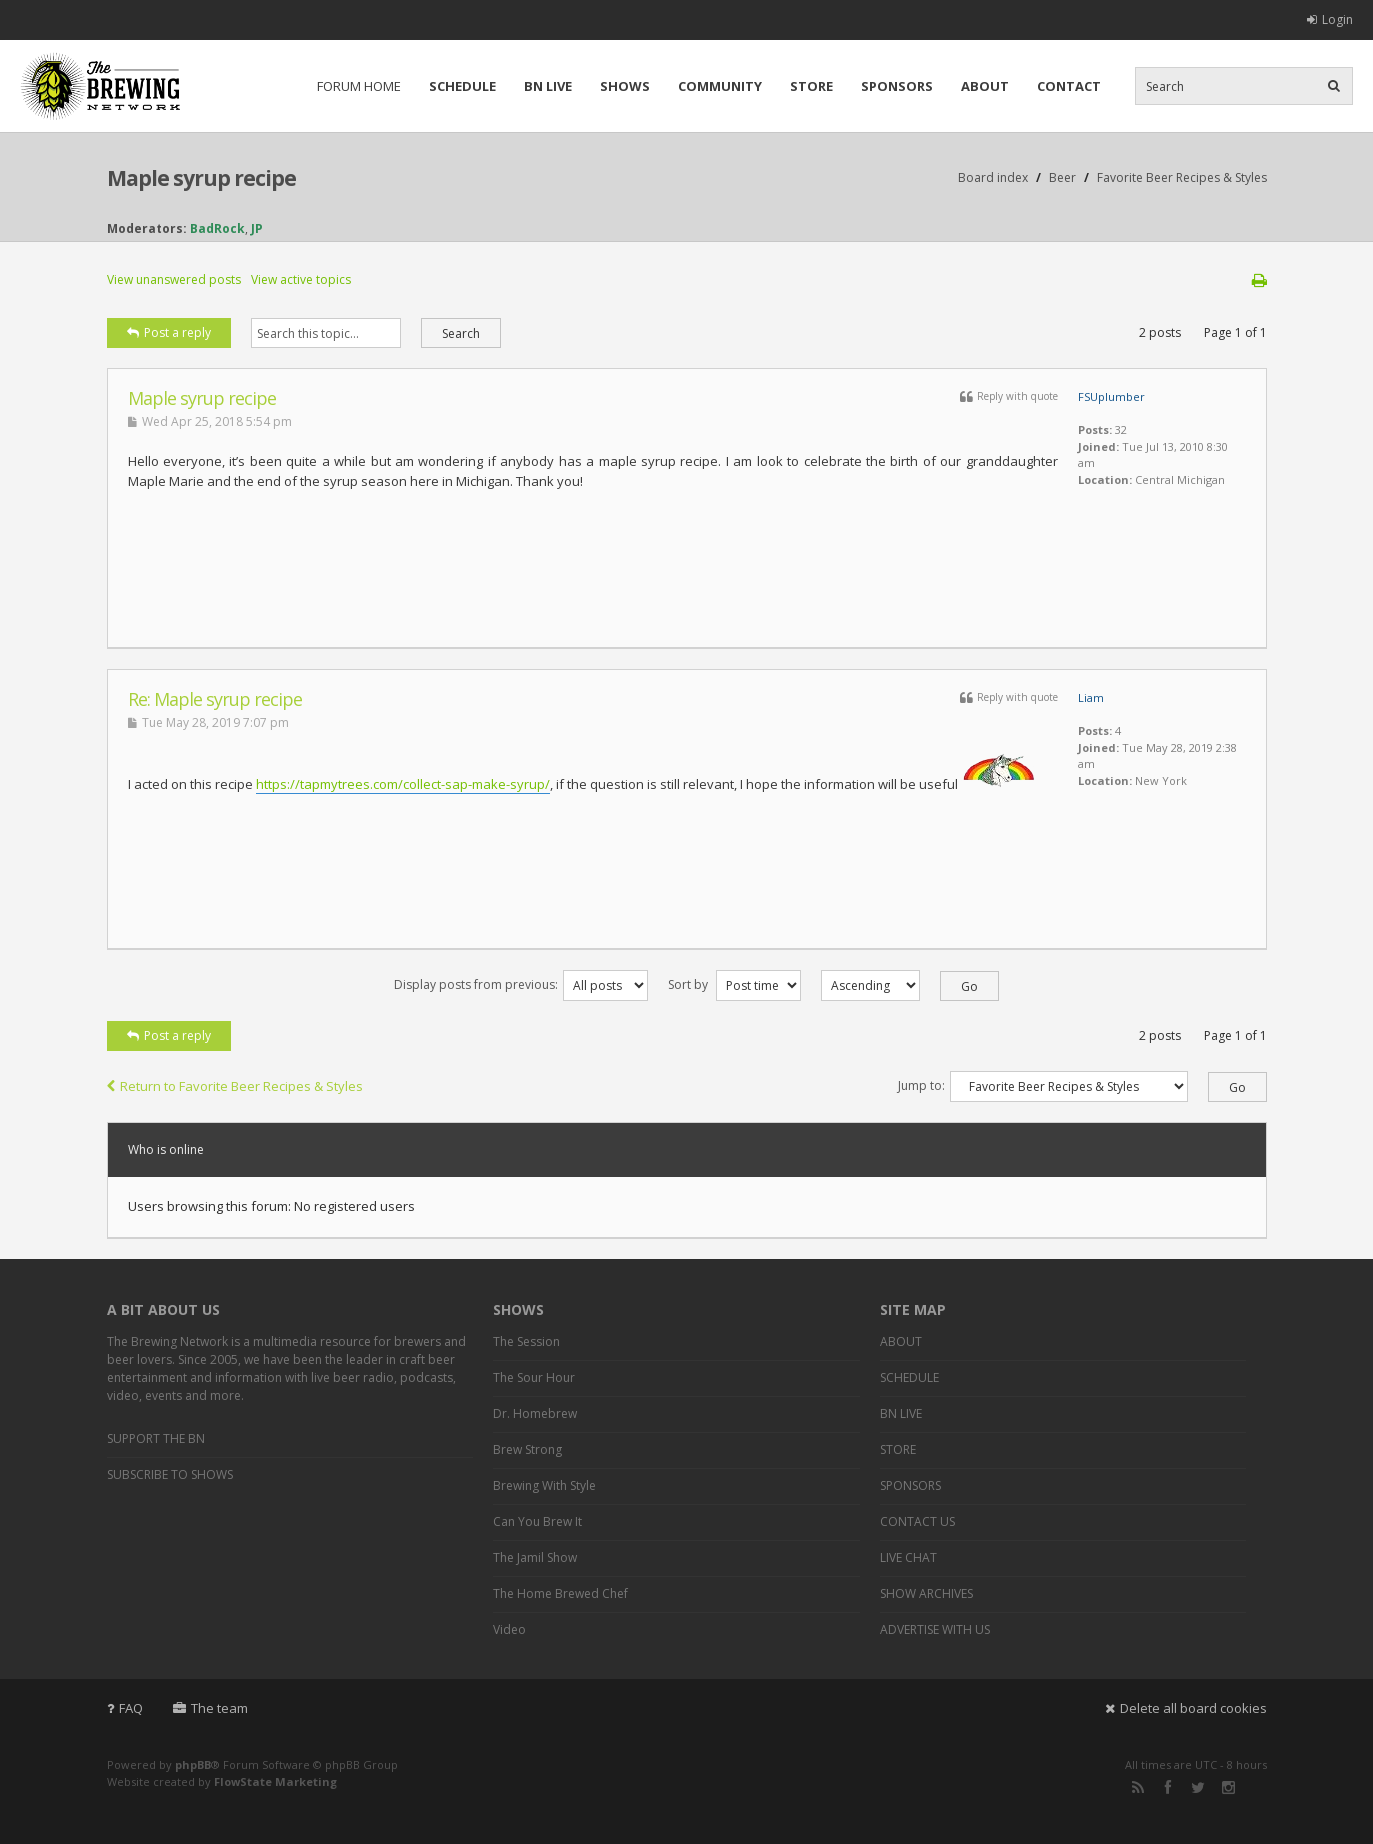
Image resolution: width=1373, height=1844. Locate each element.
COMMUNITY (720, 86)
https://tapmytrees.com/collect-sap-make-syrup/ (403, 784)
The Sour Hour (534, 1377)
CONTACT (1069, 86)
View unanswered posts (174, 279)
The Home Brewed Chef (560, 1593)
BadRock (217, 228)
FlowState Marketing (275, 1781)
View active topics (301, 279)
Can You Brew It (537, 1521)
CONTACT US (917, 1521)
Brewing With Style (544, 1485)
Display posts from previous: (521, 984)
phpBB (193, 1764)
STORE (811, 86)
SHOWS (625, 86)
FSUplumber (1111, 396)
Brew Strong (527, 1449)
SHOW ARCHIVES (926, 1593)
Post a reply (169, 332)
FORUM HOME (359, 86)
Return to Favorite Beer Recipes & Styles (235, 1086)
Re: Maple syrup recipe (215, 699)
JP (257, 228)
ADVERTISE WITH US (935, 1629)
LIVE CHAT (908, 1557)
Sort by (734, 984)
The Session (526, 1341)
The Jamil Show (535, 1557)
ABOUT (985, 86)
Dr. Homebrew (535, 1413)
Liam (1091, 697)
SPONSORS (897, 86)
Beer (1062, 177)
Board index (993, 177)
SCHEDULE (462, 86)
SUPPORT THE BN (156, 1438)
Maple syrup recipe (201, 178)
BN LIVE (548, 86)
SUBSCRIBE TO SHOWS (170, 1474)
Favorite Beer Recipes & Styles (1182, 177)
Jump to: (921, 1085)
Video (509, 1629)
